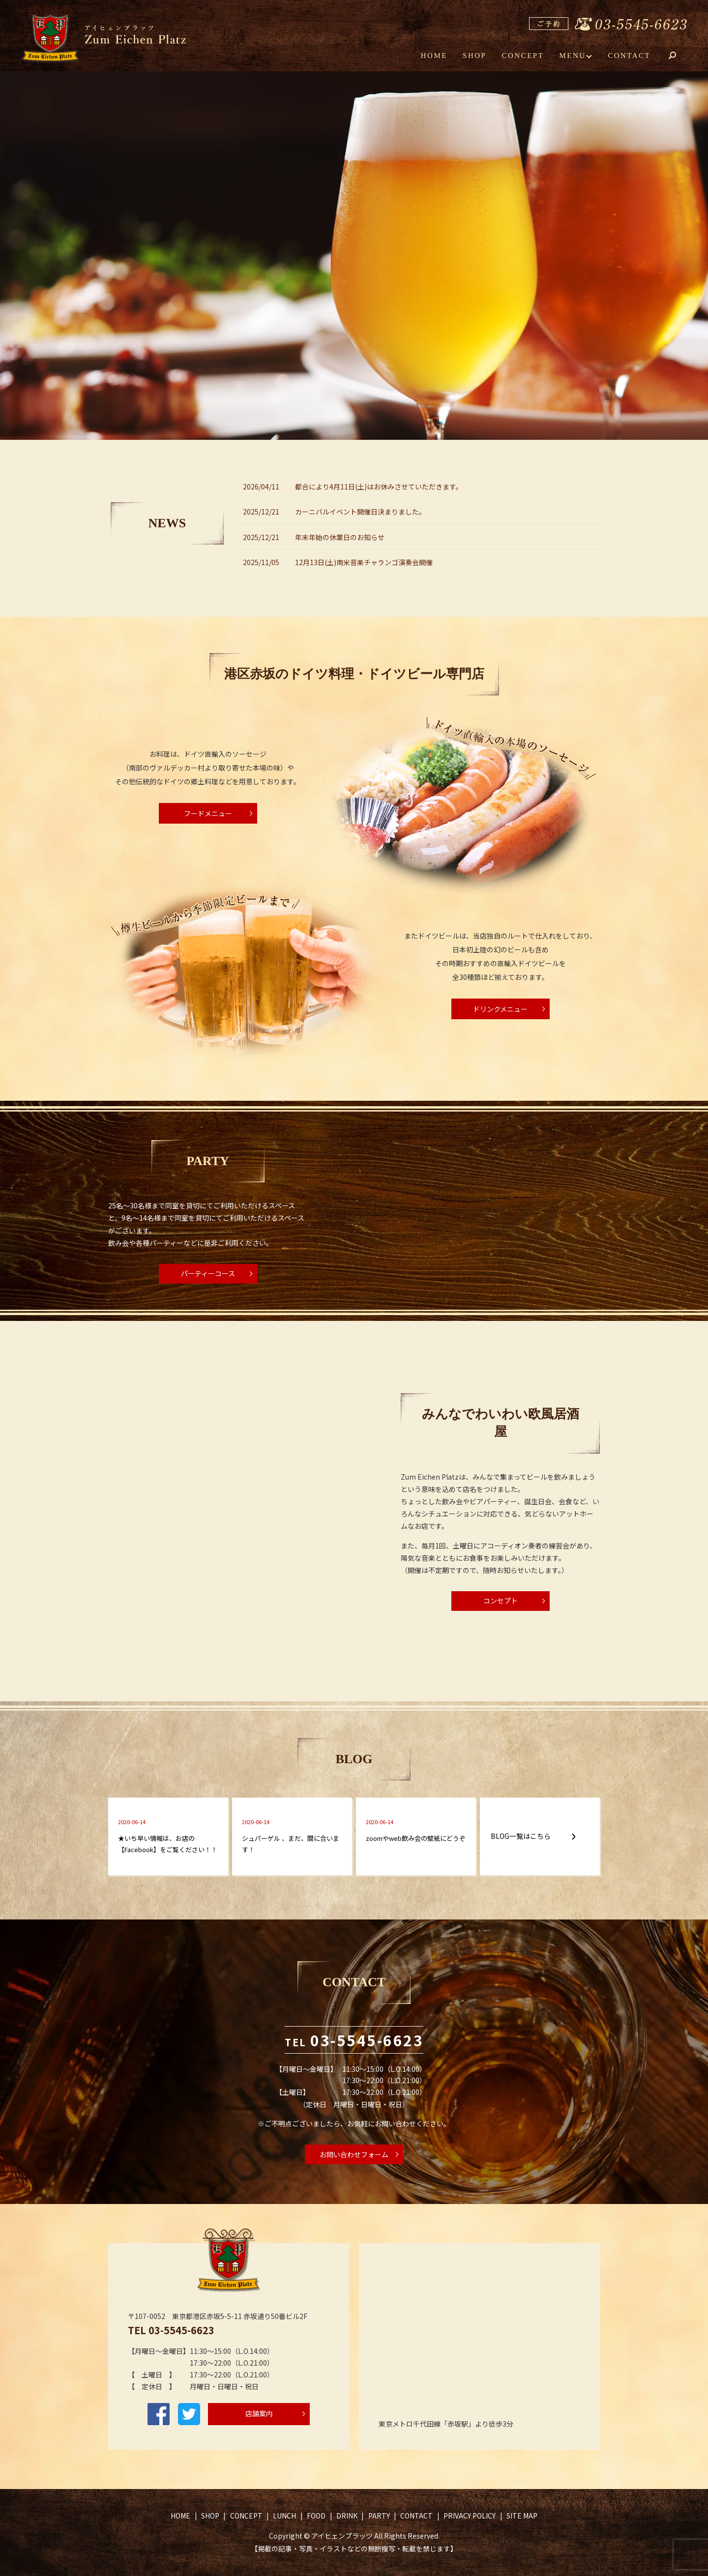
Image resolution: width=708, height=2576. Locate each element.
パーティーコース (208, 1273)
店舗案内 (259, 2413)
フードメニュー (208, 813)
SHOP (474, 55)
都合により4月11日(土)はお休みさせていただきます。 (379, 486)
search (679, 56)
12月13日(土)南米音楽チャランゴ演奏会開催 (364, 562)
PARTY (379, 2515)
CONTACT (629, 55)
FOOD (316, 2515)
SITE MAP (521, 2515)
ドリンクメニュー (500, 1009)
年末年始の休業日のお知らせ (339, 537)
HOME (434, 55)
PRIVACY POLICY (469, 2515)
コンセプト (500, 1600)
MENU (573, 55)
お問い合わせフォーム (354, 2154)
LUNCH (284, 2515)
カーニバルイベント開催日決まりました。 (360, 511)
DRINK (346, 2515)
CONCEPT (523, 55)
